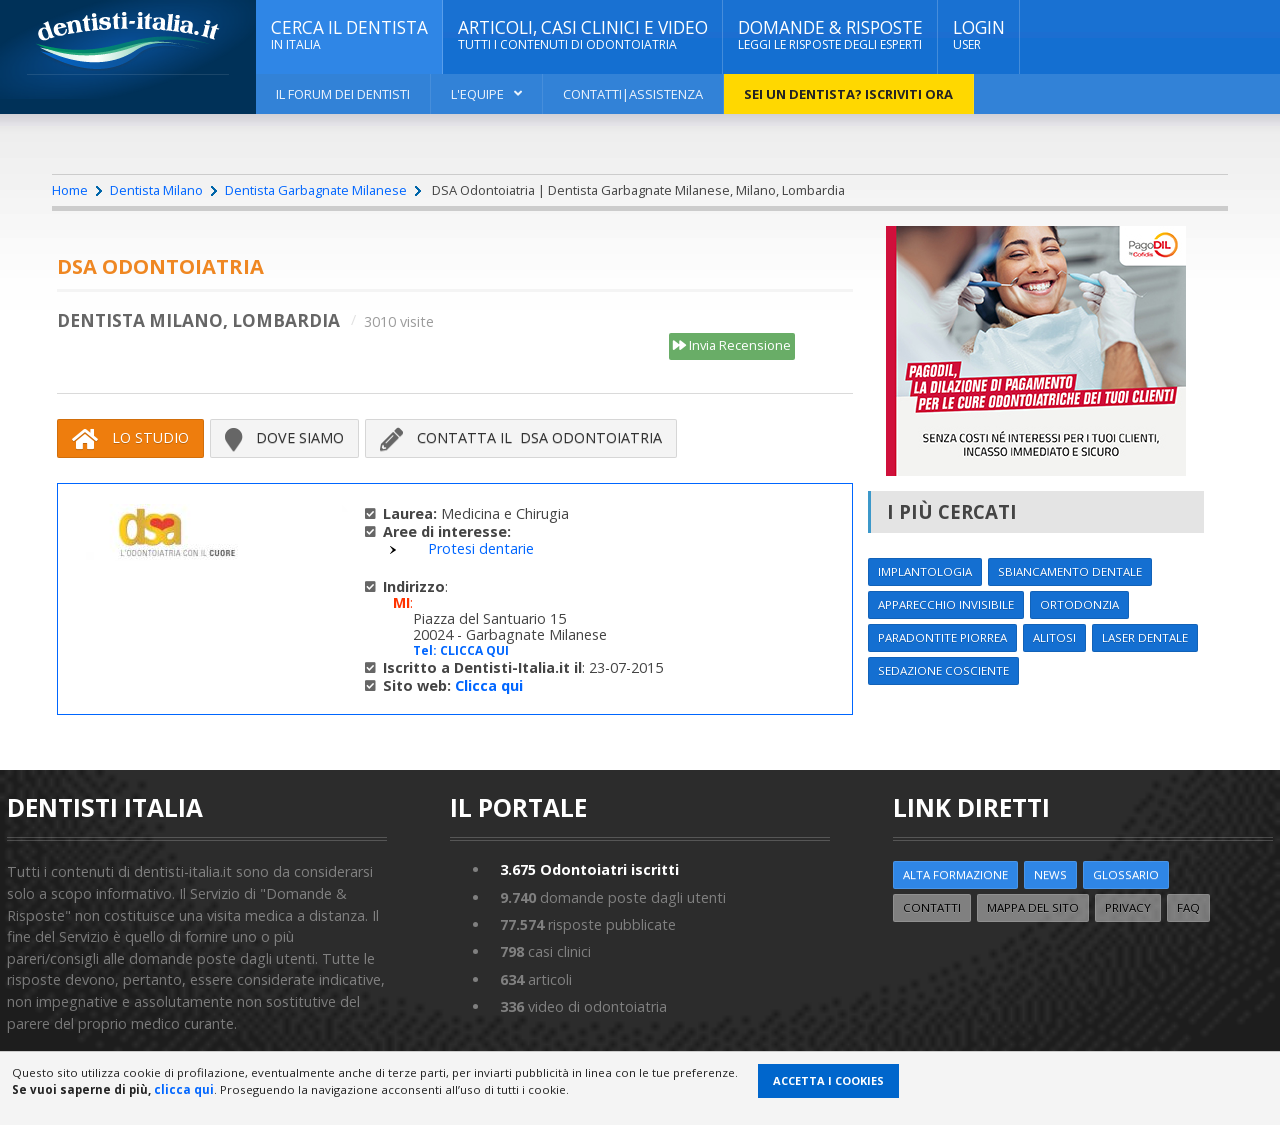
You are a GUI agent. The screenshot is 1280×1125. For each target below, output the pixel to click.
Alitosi (1054, 637)
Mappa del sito (1033, 907)
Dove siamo (284, 438)
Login (979, 35)
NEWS (1050, 874)
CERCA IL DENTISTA (349, 35)
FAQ (1188, 907)
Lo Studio (130, 438)
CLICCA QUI (474, 650)
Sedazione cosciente (943, 670)
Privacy (1128, 907)
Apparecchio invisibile (946, 604)
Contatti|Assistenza (633, 94)
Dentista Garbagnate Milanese (316, 190)
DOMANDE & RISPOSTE (830, 35)
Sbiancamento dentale (1070, 571)
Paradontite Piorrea (942, 637)
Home (70, 190)
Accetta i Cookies (828, 1080)
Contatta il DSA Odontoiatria (521, 438)
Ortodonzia (1079, 604)
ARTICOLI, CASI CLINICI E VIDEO (583, 35)
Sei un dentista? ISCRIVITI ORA (848, 94)
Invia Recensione (732, 346)
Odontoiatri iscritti (589, 869)
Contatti (932, 907)
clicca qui (184, 1089)
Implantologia (925, 571)
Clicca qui (489, 685)
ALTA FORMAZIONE (955, 874)
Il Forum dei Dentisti (343, 94)
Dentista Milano (156, 190)
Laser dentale (1145, 637)
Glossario (1126, 874)
